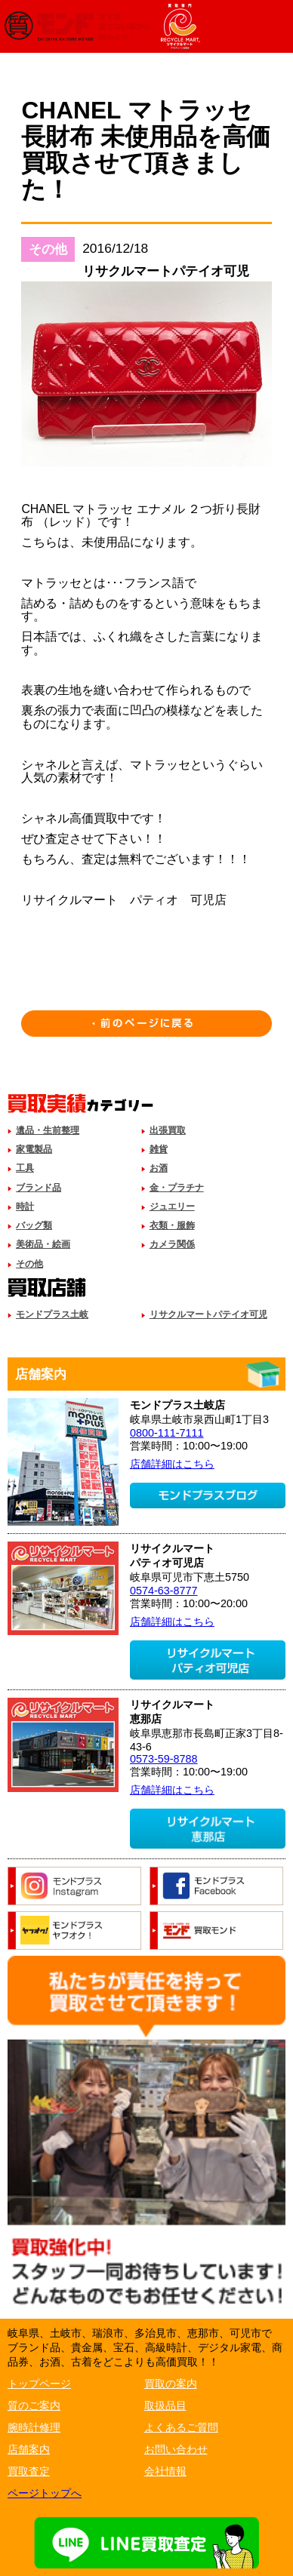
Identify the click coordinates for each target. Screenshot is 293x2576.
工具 (25, 1168)
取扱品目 (165, 2405)
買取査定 (29, 2471)
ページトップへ (45, 2493)
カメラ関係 (172, 1244)
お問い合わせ (176, 2449)
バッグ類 (34, 1225)
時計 (25, 1206)
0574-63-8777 (164, 1591)
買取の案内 (170, 2384)
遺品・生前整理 (47, 1130)
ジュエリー (172, 1206)
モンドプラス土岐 (52, 1314)
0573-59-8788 (164, 1759)
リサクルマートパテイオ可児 (208, 1314)
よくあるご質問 (181, 2427)
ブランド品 (38, 1187)
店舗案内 (29, 2449)
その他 (29, 1264)
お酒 (159, 1168)
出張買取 (168, 1130)
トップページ (39, 2384)
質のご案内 (34, 2405)
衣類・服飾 (172, 1225)
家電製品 (34, 1149)
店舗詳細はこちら (172, 1464)
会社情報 (165, 2471)
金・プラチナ (177, 1187)
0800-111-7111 (167, 1433)
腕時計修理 (34, 2427)
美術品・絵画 (43, 1244)
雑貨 (159, 1149)
